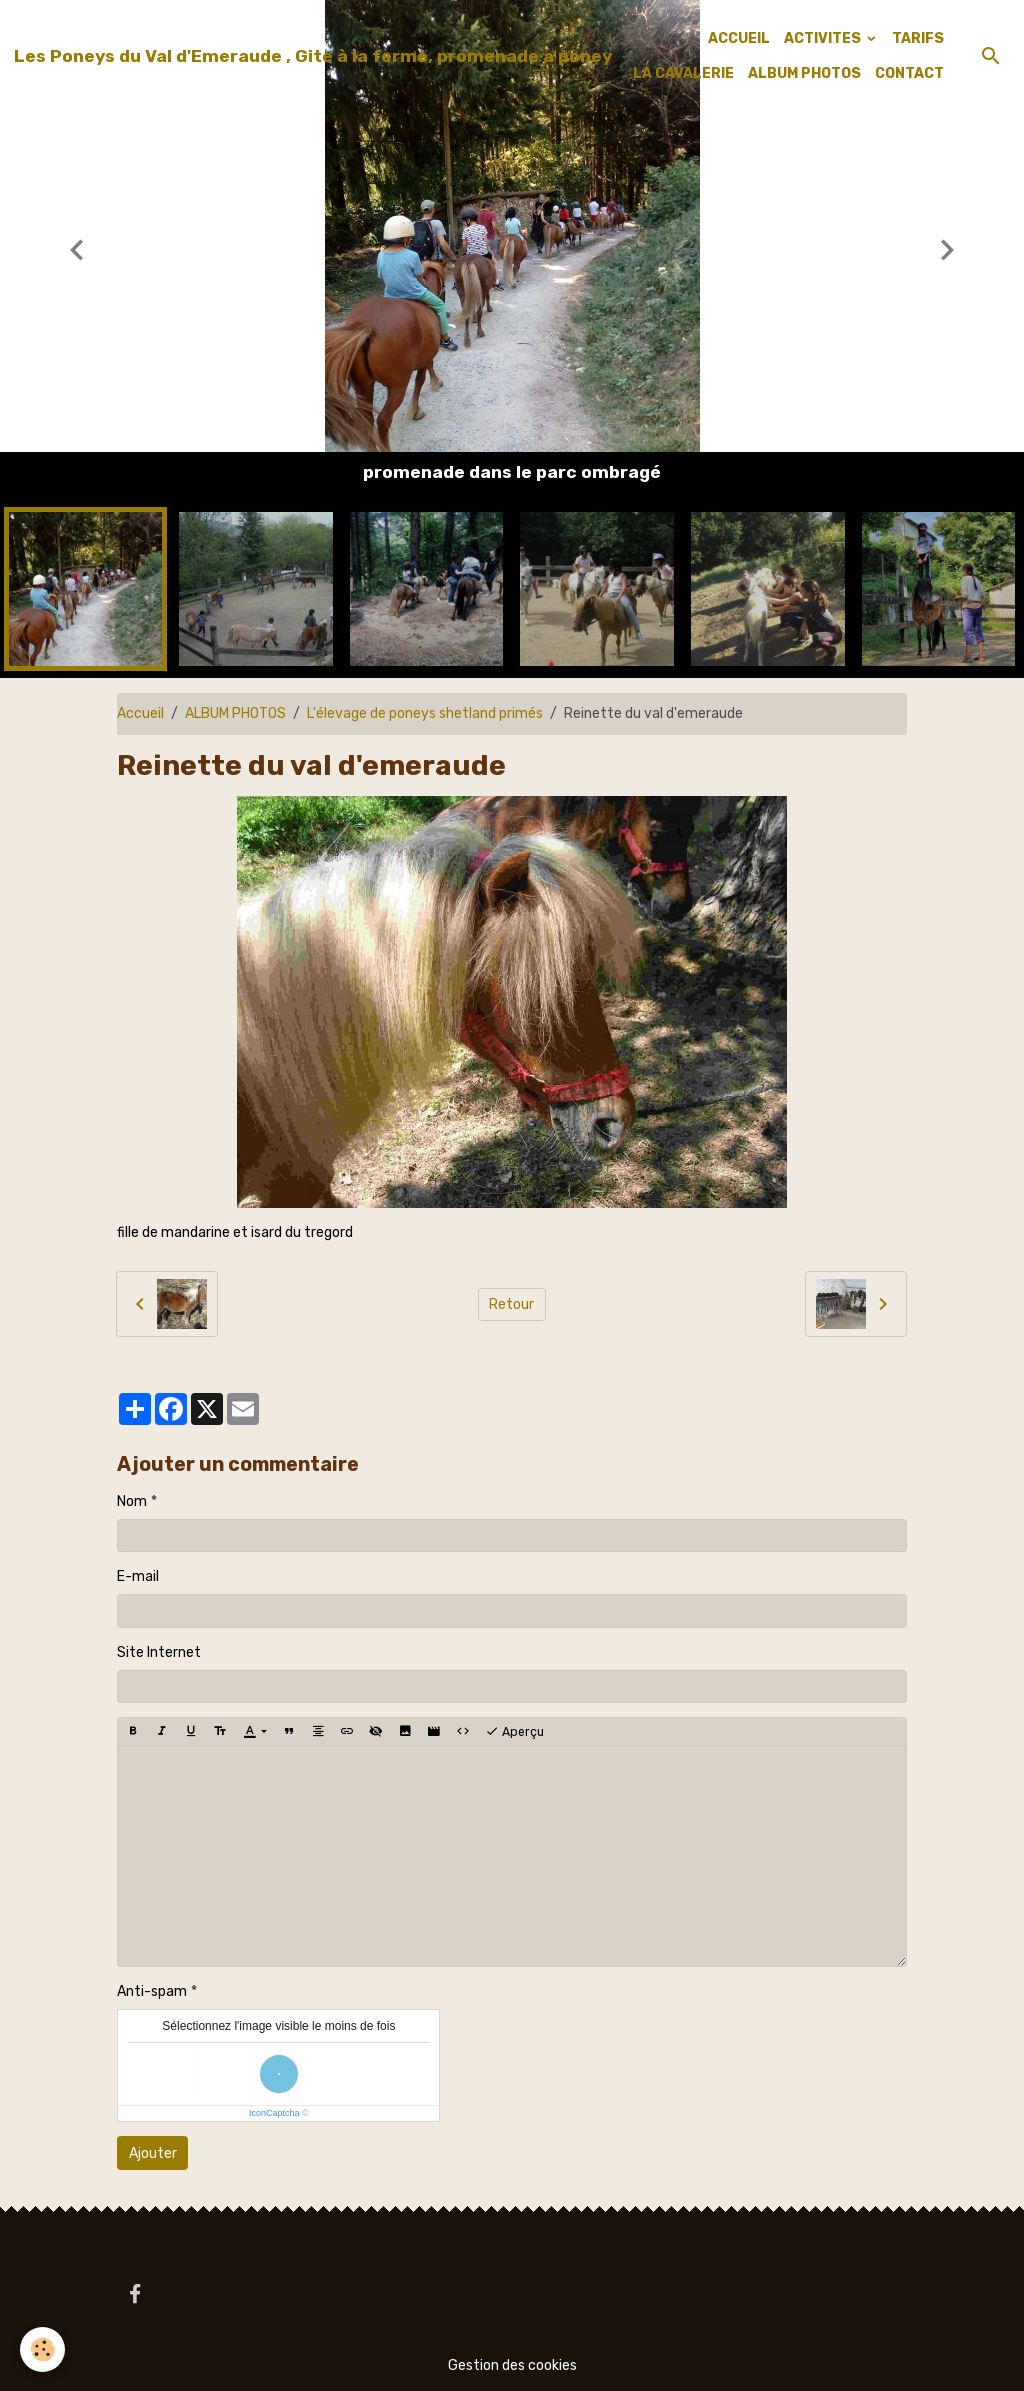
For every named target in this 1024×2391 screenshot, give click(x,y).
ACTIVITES (824, 38)
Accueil (140, 713)
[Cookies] (42, 2349)
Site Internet (159, 1652)
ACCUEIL (739, 38)
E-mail (138, 1576)
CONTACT (909, 73)
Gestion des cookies (512, 2365)
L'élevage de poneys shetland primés (425, 713)
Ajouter (153, 2153)
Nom (132, 1501)
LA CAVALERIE (683, 73)
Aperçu (514, 1732)
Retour (511, 1304)
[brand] (313, 56)
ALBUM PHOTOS (804, 73)
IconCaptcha (274, 2113)
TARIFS (918, 38)
